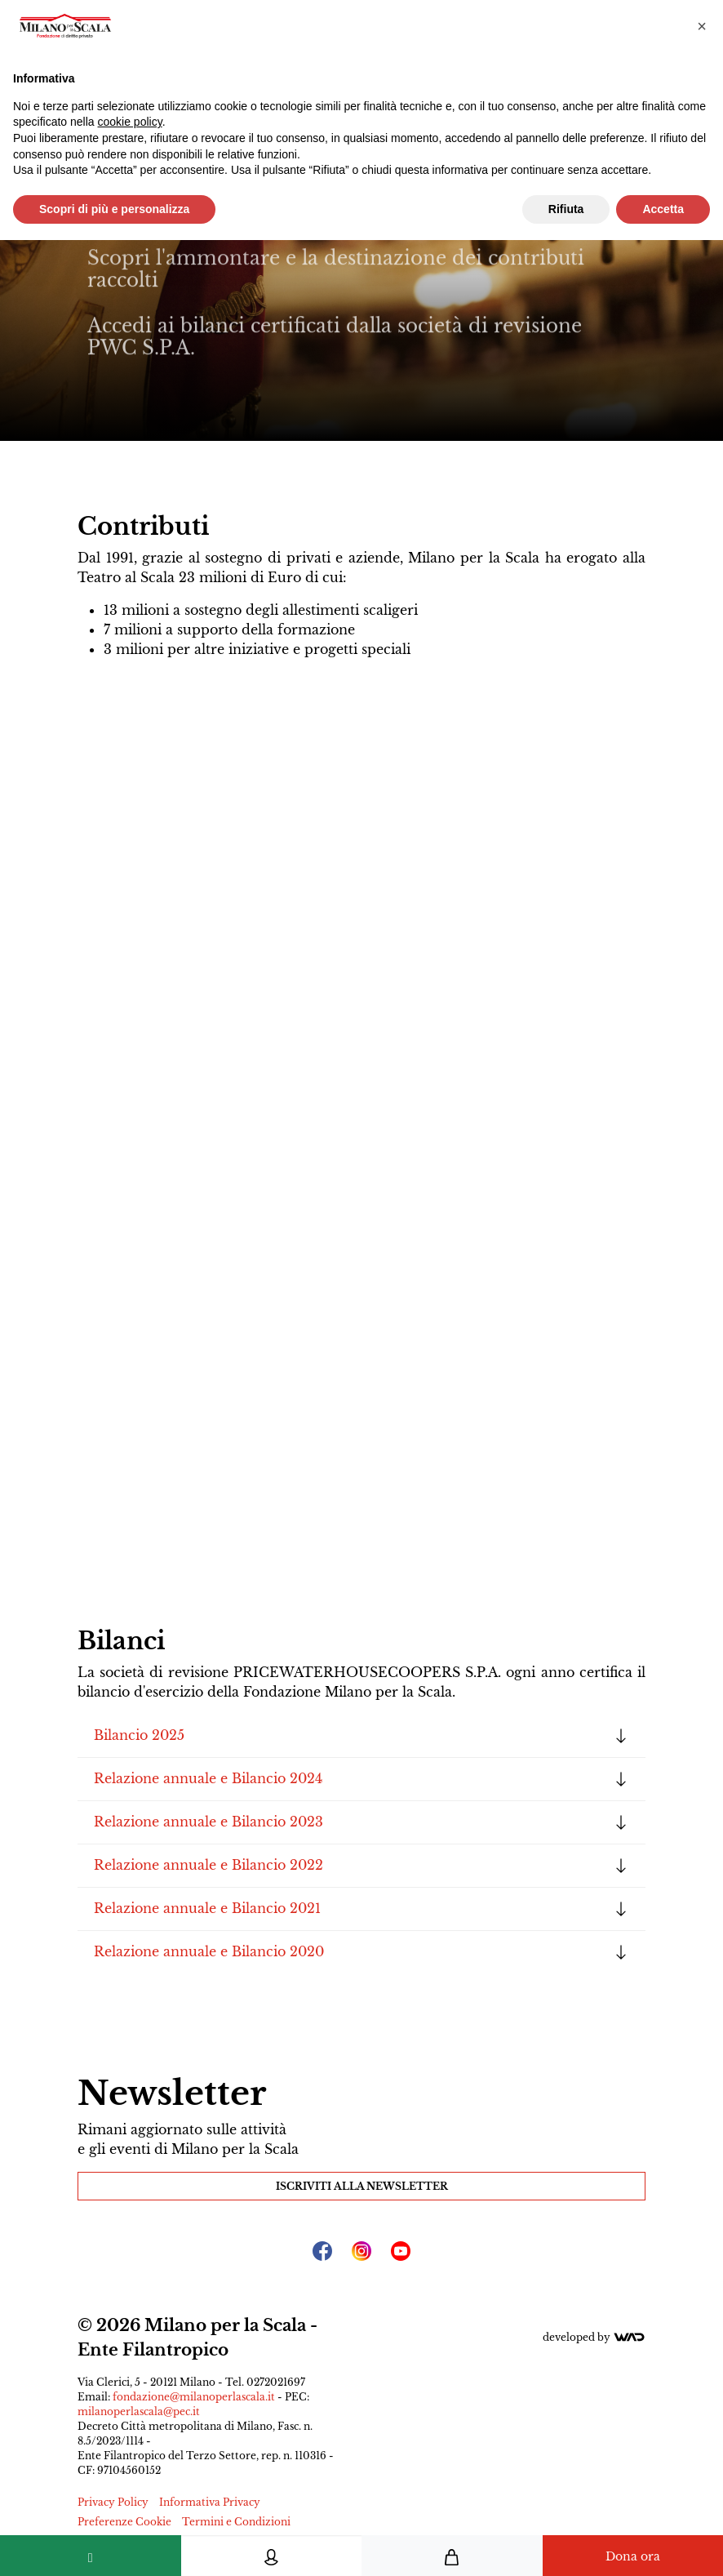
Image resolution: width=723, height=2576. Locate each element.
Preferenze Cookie (124, 2522)
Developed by (594, 2337)
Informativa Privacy (209, 2502)
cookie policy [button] (130, 121)
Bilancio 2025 (139, 1735)
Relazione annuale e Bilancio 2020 (209, 1951)
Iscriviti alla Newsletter (362, 2186)
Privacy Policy (113, 2502)
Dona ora (632, 2556)
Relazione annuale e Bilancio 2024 (208, 1778)
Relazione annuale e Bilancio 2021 (207, 1908)
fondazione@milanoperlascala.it (194, 2397)
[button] (702, 26)
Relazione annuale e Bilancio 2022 (208, 1865)
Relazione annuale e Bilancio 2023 (208, 1821)
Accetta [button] (663, 209)
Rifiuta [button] (566, 209)
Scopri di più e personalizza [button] (114, 209)
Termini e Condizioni (236, 2522)
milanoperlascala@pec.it (139, 2411)
